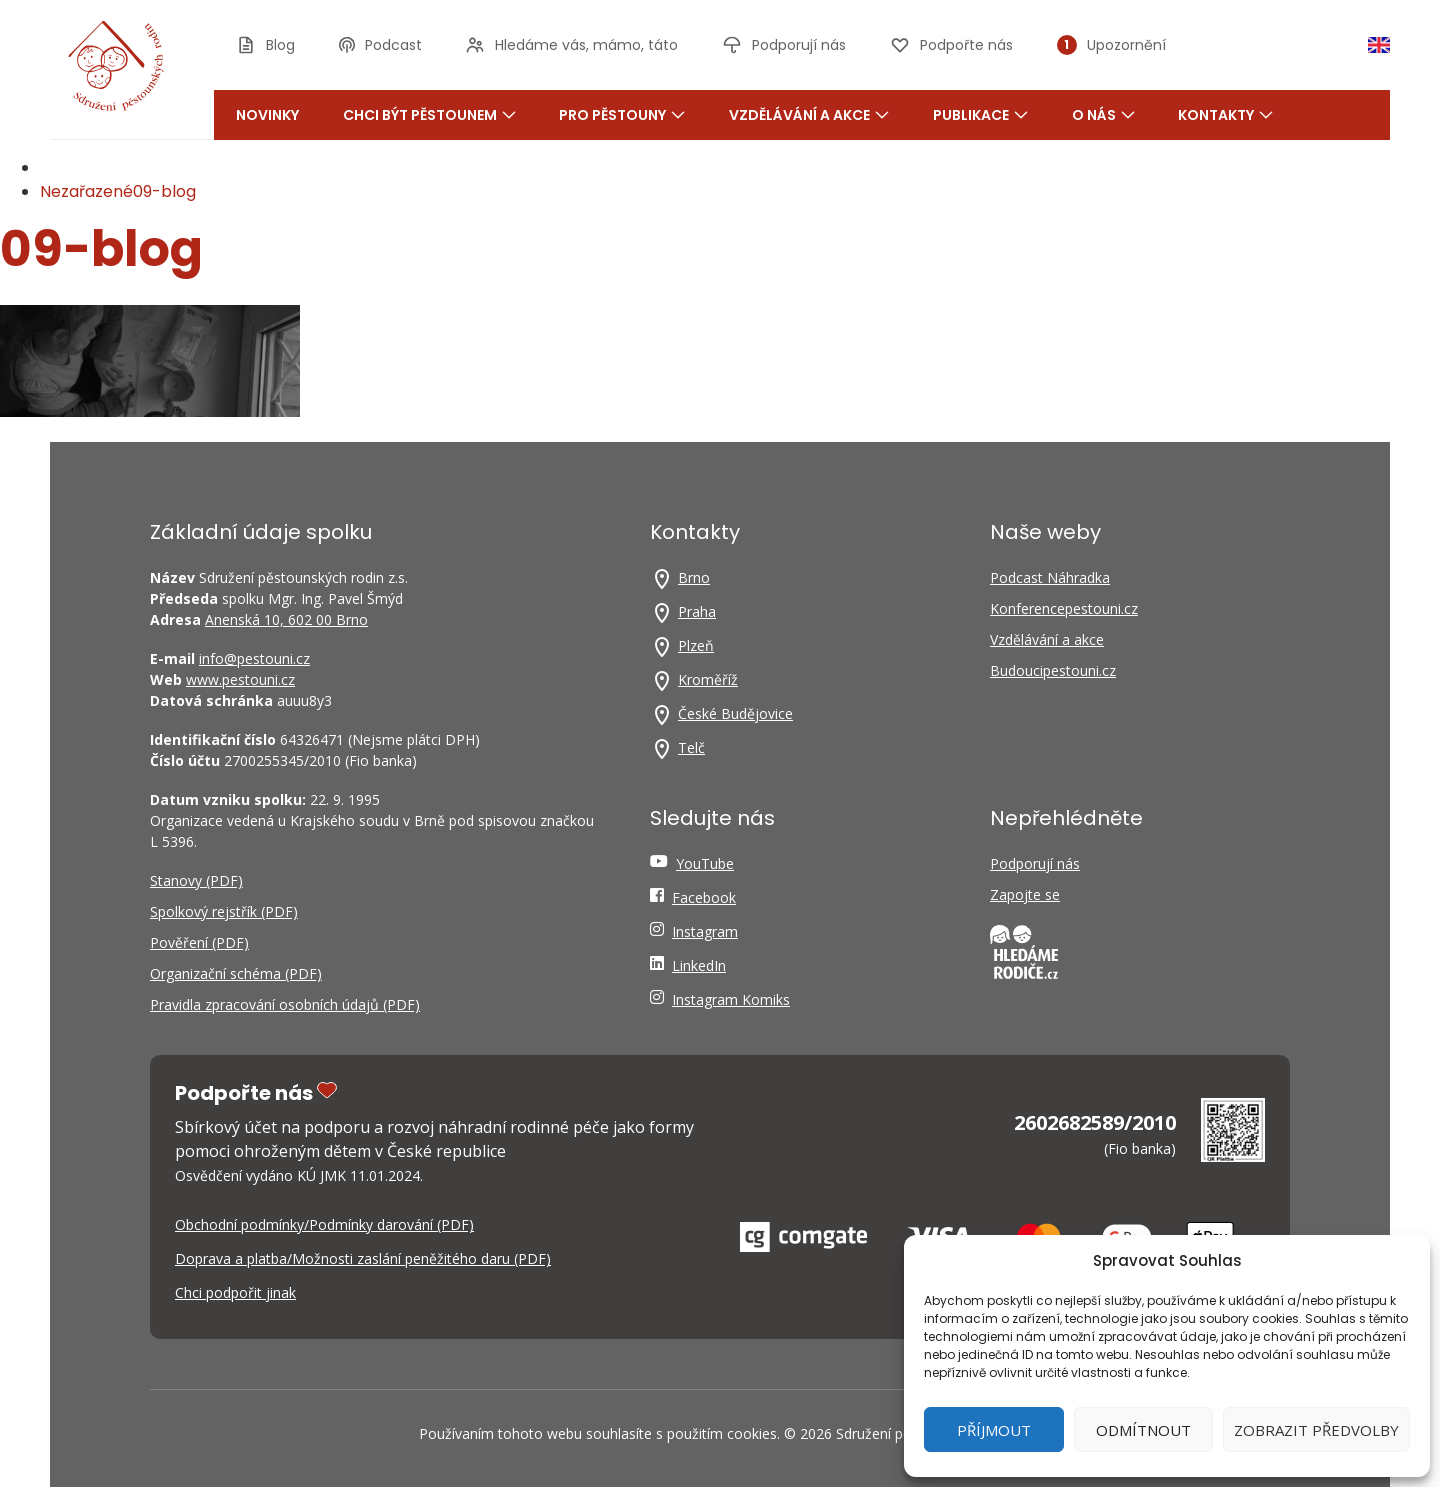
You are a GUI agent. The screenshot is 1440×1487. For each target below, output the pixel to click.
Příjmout (994, 1430)
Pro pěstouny (622, 115)
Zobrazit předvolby (1316, 1430)
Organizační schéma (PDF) (236, 973)
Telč (691, 747)
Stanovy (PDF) (196, 880)
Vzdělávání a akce (809, 115)
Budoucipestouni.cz (1053, 670)
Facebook (704, 897)
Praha (697, 611)
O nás (1103, 115)
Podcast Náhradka (1050, 577)
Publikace (980, 115)
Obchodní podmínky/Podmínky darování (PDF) (324, 1224)
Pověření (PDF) (199, 942)
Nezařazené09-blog (118, 191)
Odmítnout (1143, 1430)
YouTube (705, 863)
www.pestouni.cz (240, 679)
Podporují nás (1035, 863)
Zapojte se (1025, 894)
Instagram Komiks (731, 999)
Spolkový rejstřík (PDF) (224, 911)
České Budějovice (735, 713)
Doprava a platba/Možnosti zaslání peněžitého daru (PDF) (363, 1258)
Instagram (705, 931)
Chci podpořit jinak (235, 1292)
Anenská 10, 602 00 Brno (286, 619)
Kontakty (1225, 115)
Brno (694, 577)
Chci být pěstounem (429, 115)
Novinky (267, 115)
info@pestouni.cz (254, 658)
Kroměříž (708, 679)
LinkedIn (699, 965)
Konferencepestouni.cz (1064, 608)
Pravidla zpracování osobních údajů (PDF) (285, 1004)
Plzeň (696, 645)
